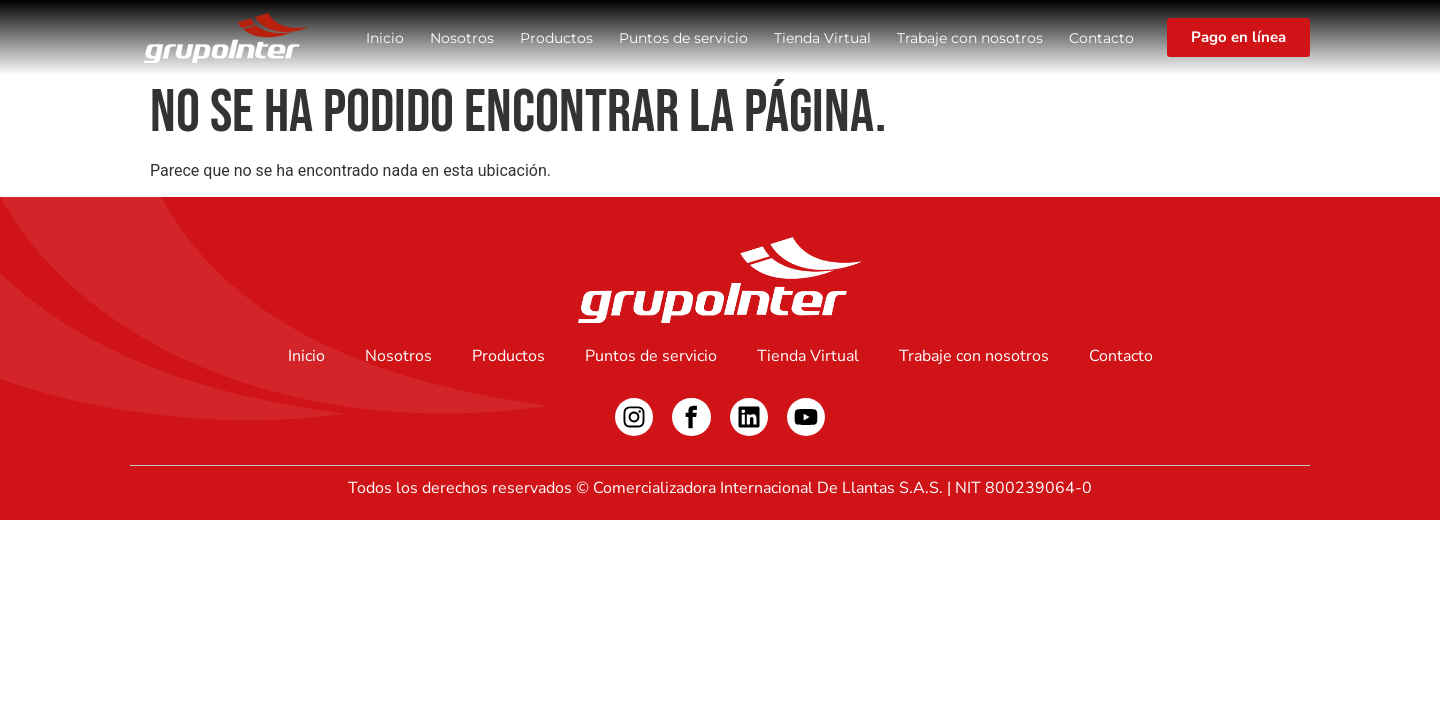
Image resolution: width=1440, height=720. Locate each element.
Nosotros (462, 38)
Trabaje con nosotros (970, 38)
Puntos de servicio (683, 38)
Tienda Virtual (822, 38)
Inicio (385, 38)
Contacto (1101, 38)
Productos (556, 38)
